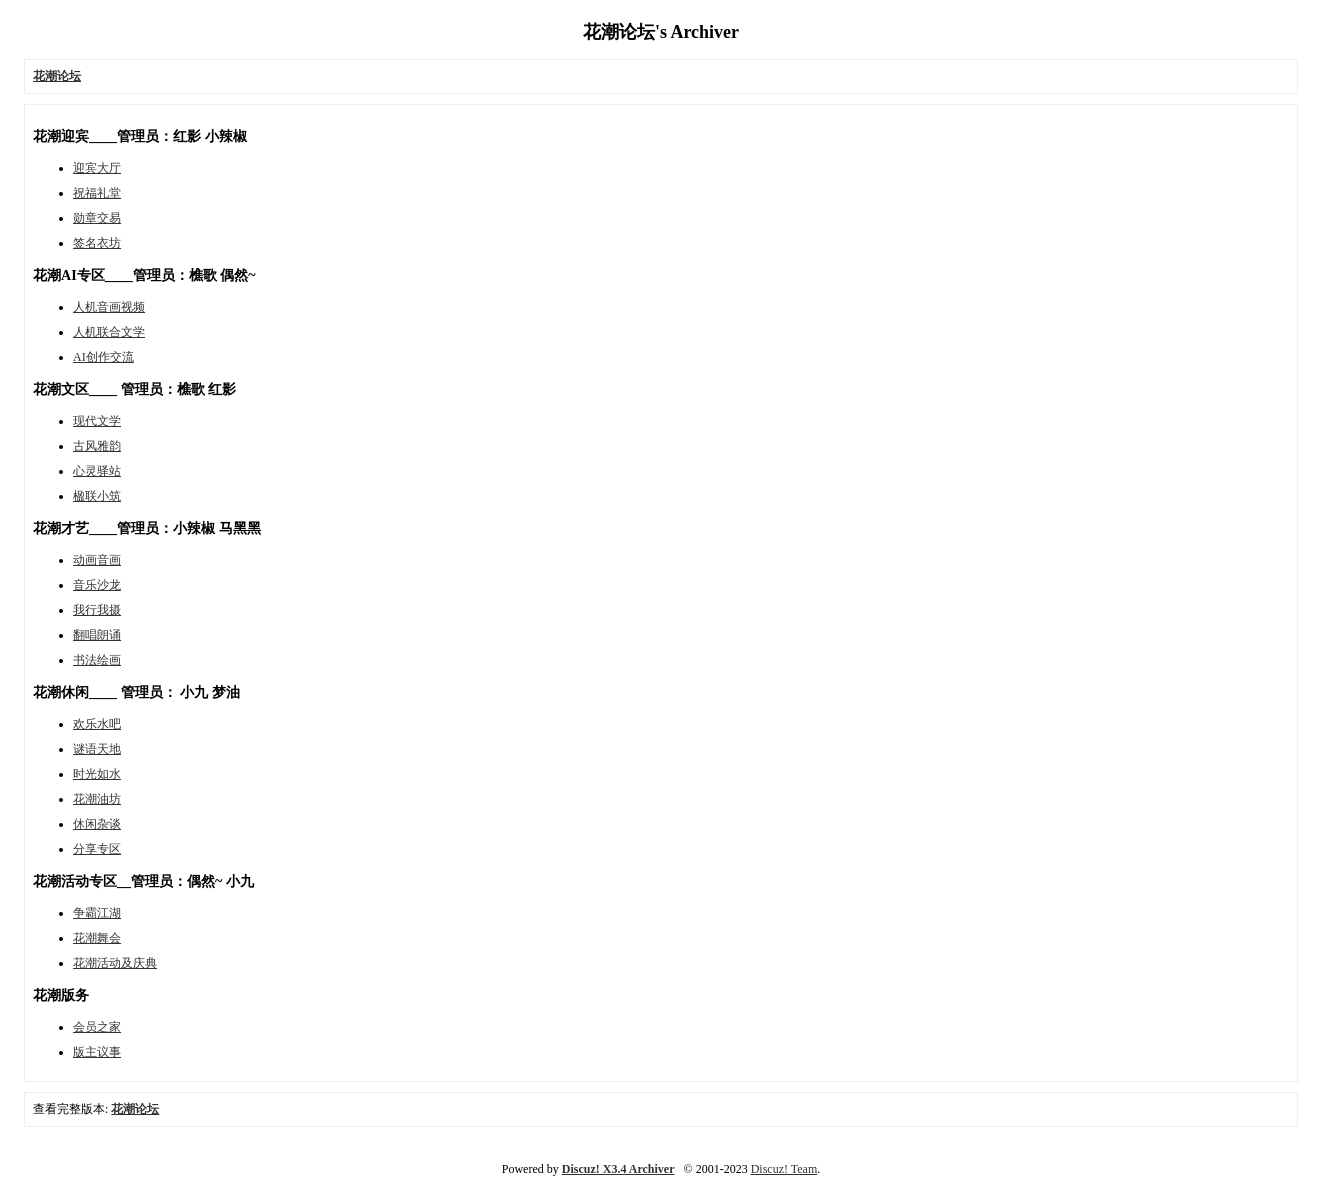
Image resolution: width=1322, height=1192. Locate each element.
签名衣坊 (97, 243)
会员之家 (97, 1027)
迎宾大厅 (97, 168)
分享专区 (97, 849)
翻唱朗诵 (97, 635)
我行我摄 (97, 610)
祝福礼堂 (97, 193)
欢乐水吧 (97, 724)
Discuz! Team (784, 1169)
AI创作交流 (103, 357)
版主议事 (97, 1052)
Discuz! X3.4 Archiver (618, 1169)
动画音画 (97, 560)
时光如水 (97, 774)
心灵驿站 (97, 471)
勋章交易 (97, 218)
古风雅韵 (97, 446)
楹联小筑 (97, 496)
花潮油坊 (97, 799)
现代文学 (97, 421)
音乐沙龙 (97, 585)
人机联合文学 (109, 332)
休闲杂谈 (97, 824)
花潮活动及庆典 (115, 963)
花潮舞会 (97, 938)
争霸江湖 (97, 913)
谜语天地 (97, 749)
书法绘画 (97, 660)
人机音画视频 (109, 307)
